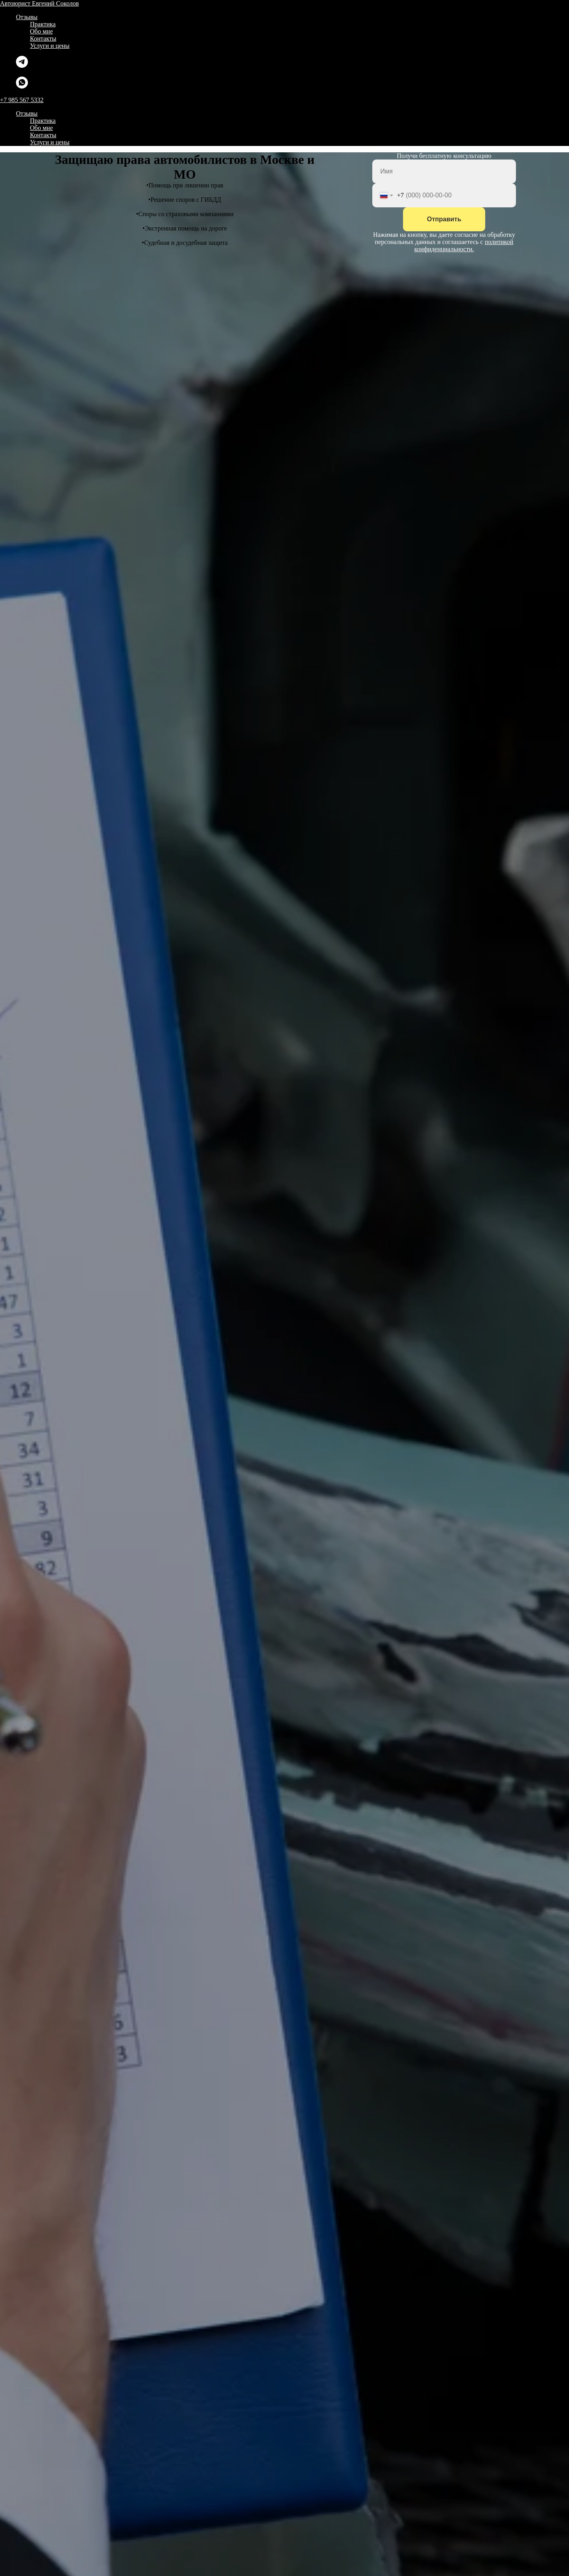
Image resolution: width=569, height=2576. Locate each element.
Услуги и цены (49, 45)
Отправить (444, 219)
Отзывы (27, 17)
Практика (42, 24)
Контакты (43, 38)
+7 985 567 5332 (21, 100)
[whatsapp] (22, 86)
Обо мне (41, 31)
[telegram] (22, 65)
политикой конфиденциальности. (463, 245)
